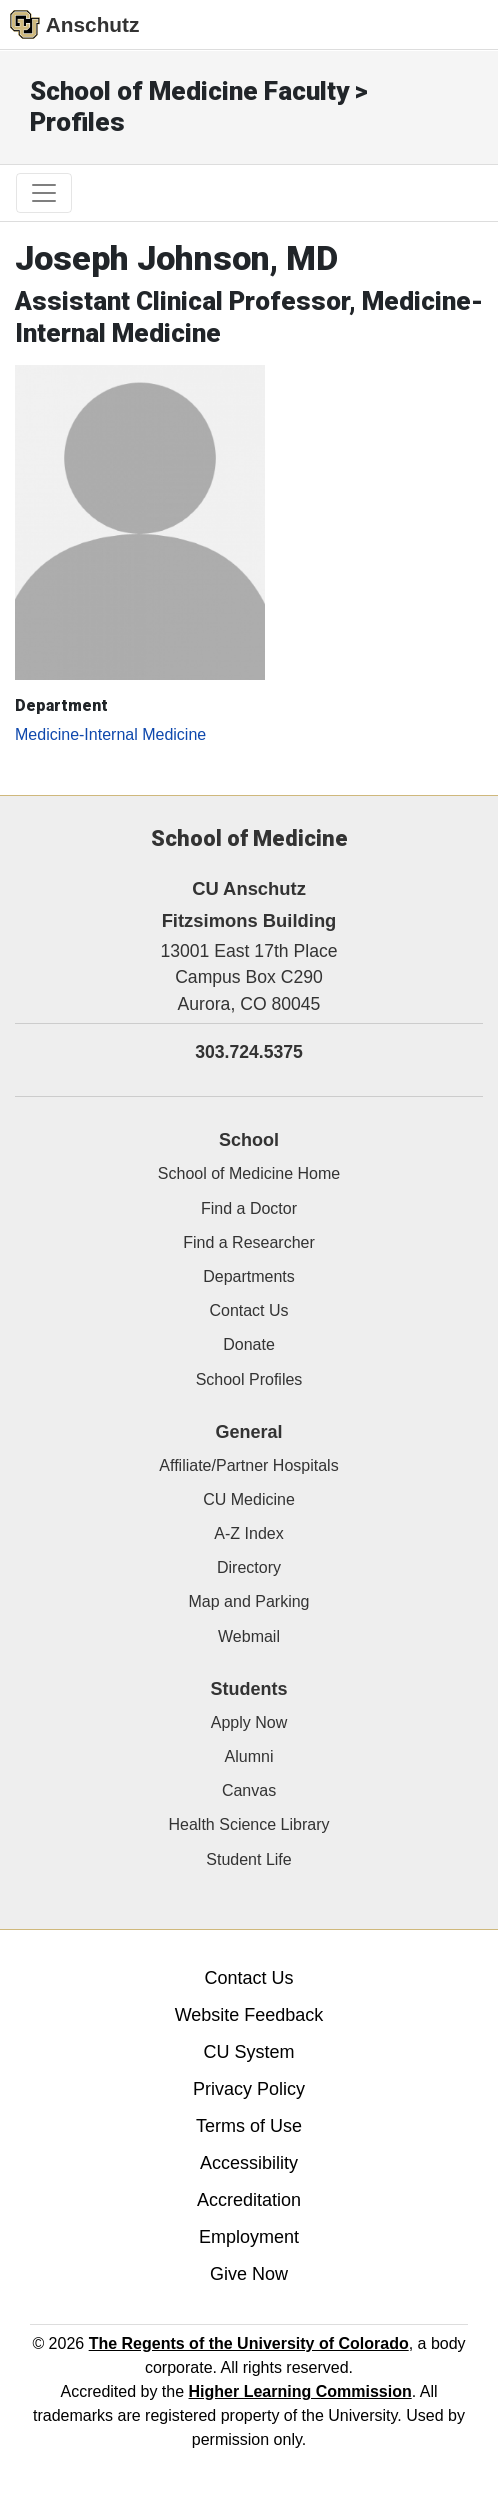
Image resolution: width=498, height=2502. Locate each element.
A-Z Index (248, 1533)
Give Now (249, 2274)
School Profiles (249, 1379)
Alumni (249, 1756)
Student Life (248, 1859)
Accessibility (249, 2163)
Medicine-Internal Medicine (110, 734)
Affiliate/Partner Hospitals (248, 1465)
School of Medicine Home (249, 1173)
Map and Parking (249, 1601)
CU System (248, 2052)
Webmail (249, 1636)
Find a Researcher (249, 1242)
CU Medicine (249, 1499)
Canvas (249, 1790)
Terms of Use (249, 2126)
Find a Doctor (249, 1208)
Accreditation (249, 2200)
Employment (249, 2237)
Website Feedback (249, 2015)
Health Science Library (249, 1824)
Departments (249, 1276)
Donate (249, 1344)
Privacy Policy (249, 2089)
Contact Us (248, 1310)
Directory (249, 1567)
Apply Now (249, 1722)
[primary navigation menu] (44, 193)
